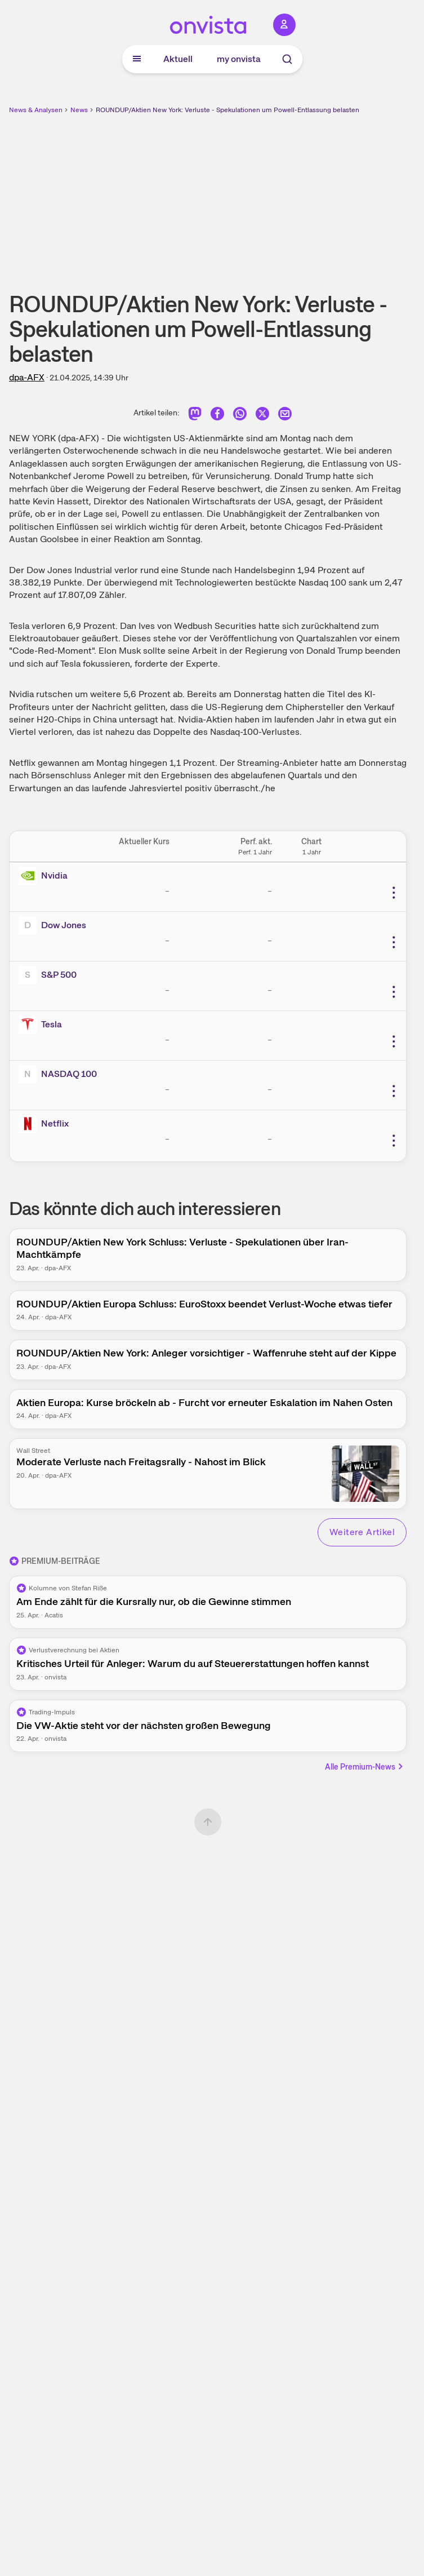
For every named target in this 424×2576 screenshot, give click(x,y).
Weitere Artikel (362, 1532)
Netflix (55, 1123)
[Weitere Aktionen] (393, 893)
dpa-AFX (26, 377)
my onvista (239, 59)
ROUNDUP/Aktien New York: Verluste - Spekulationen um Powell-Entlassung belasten (227, 109)
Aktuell (178, 59)
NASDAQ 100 (69, 1074)
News (79, 109)
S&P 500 (59, 975)
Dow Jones (63, 925)
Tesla (51, 1024)
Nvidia (54, 875)
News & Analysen (36, 109)
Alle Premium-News (364, 1767)
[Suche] (287, 59)
